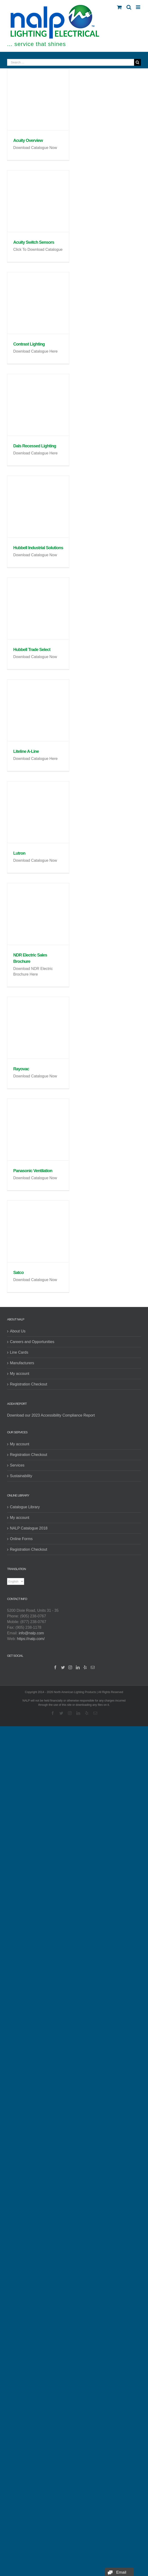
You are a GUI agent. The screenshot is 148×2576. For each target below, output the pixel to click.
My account (19, 1374)
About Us (18, 1331)
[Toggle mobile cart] (119, 7)
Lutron (19, 853)
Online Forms (21, 1539)
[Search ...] (70, 62)
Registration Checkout (28, 1384)
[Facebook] (55, 1667)
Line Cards (19, 1352)
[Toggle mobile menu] (138, 7)
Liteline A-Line (26, 751)
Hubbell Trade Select (31, 649)
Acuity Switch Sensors (33, 242)
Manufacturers (22, 1363)
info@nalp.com (31, 1633)
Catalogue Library (25, 1507)
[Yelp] (85, 1667)
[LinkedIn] (78, 1667)
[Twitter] (63, 1667)
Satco (18, 1272)
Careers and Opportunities (32, 1342)
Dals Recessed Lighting (34, 446)
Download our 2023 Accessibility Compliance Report (51, 1415)
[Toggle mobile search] (128, 7)
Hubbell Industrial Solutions (38, 547)
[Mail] (93, 1667)
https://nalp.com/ (31, 1639)
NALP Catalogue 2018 (29, 1528)
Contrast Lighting (29, 344)
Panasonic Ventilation (32, 1170)
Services (17, 1465)
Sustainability (21, 1476)
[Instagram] (70, 1667)
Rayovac (21, 1069)
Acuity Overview (28, 140)
